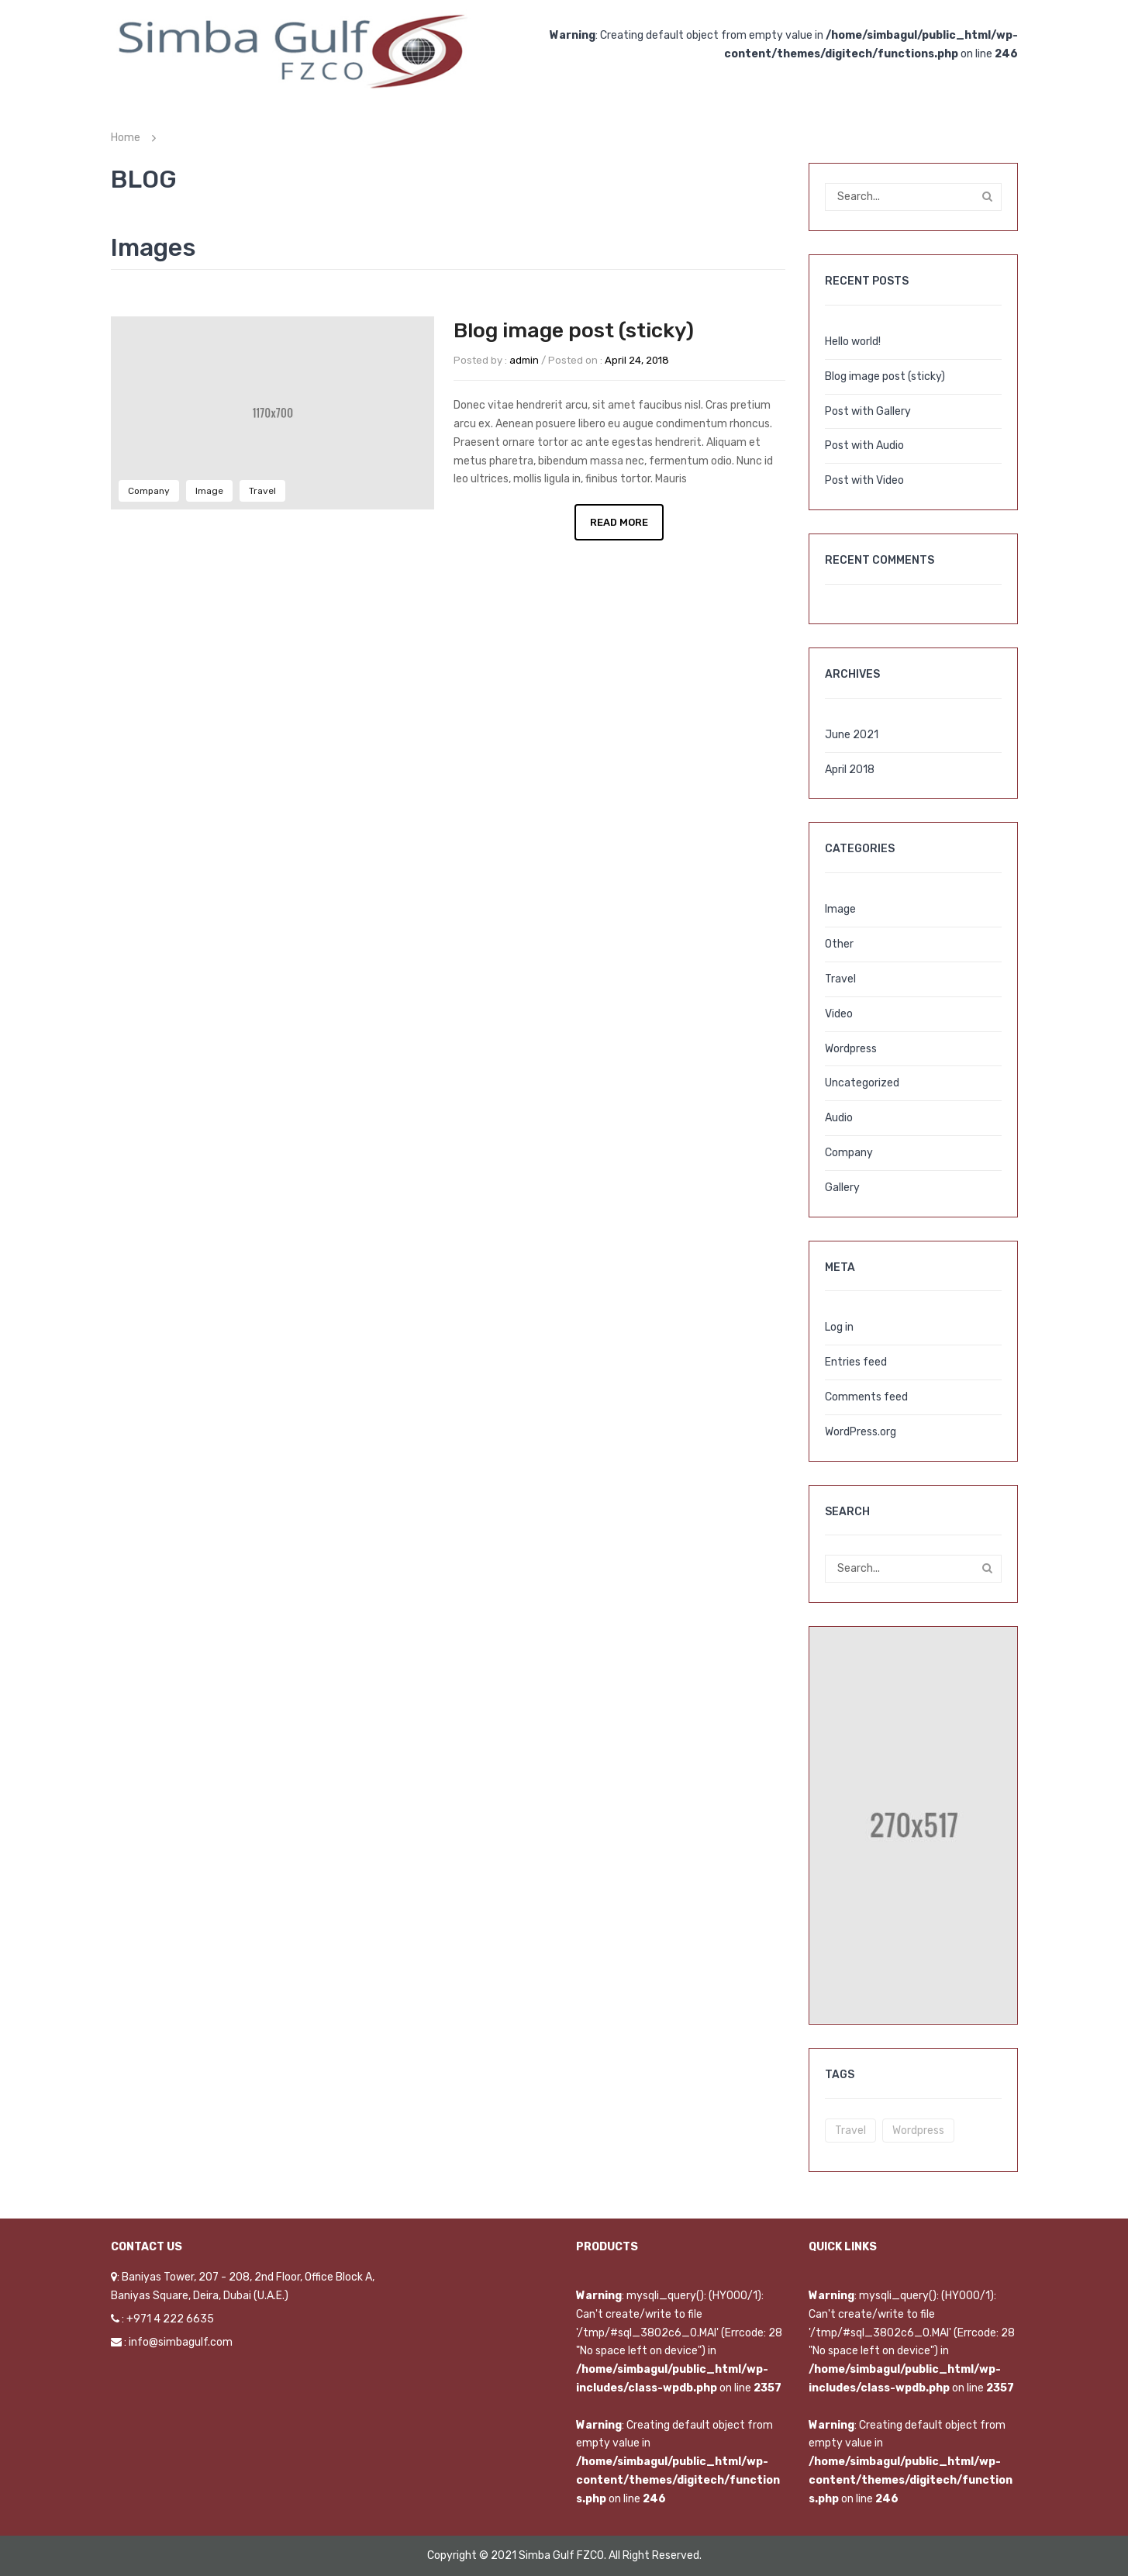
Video (839, 1013)
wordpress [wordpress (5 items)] (918, 2130)
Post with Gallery (868, 411)
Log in (839, 1327)
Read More (619, 522)
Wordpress (851, 1048)
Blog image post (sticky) (574, 330)
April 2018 (849, 769)
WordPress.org (860, 1431)
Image (209, 490)
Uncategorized (862, 1082)
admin (524, 360)
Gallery (842, 1187)
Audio (839, 1117)
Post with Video (864, 480)
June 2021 (851, 734)
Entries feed (856, 1362)
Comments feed (866, 1397)
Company (149, 490)
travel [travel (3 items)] (850, 2130)
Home (125, 137)
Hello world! (853, 341)
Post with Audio (864, 445)
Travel (262, 490)
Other (839, 944)
